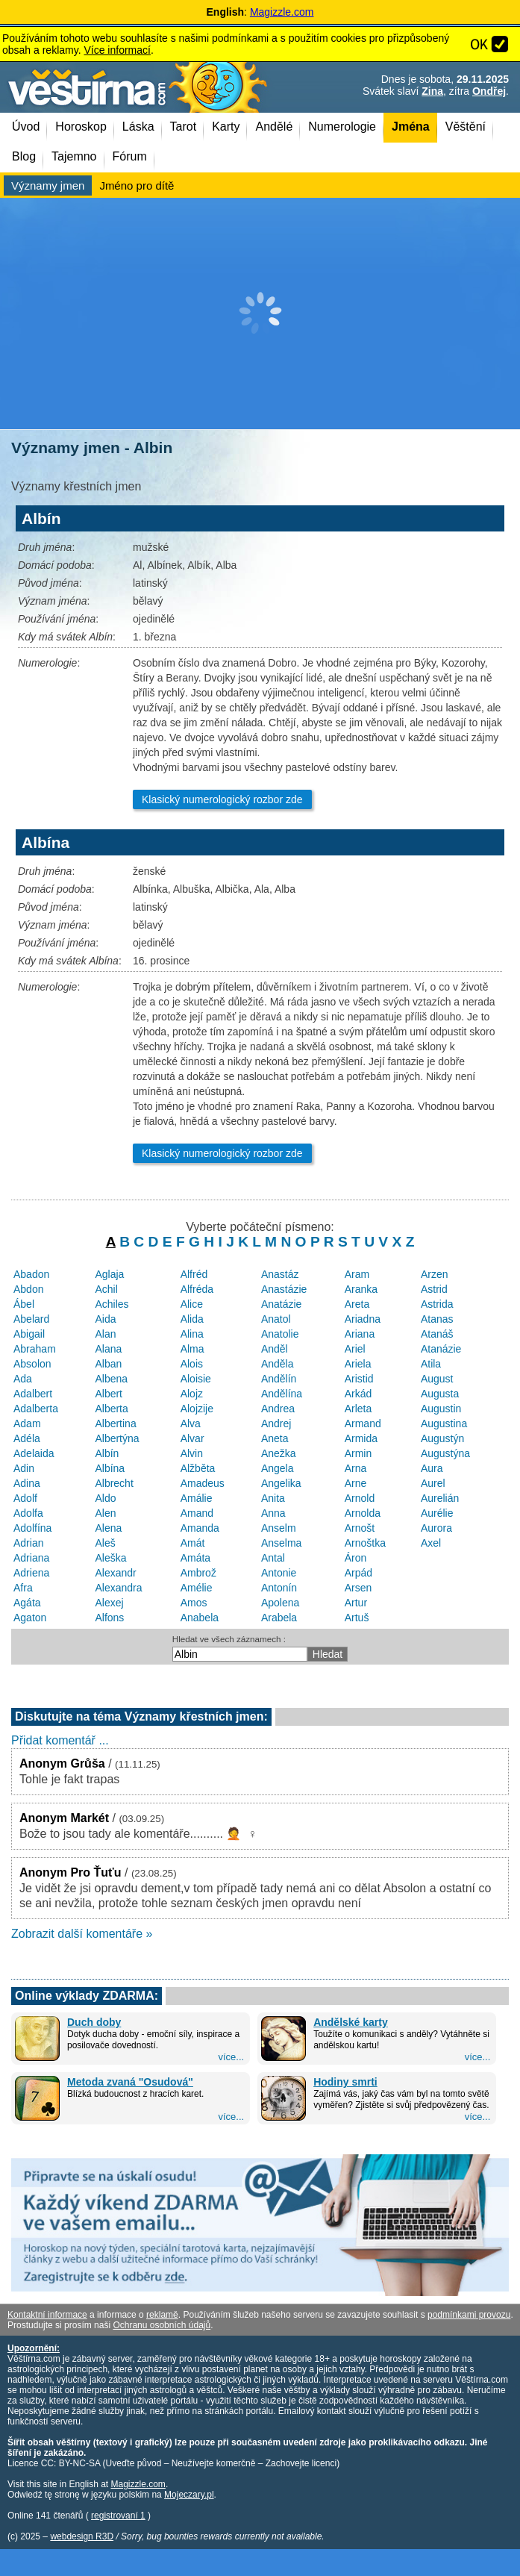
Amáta (195, 1558)
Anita (273, 1498)
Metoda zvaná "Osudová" (130, 2082)
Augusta (440, 1394)
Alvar (192, 1438)
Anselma (281, 1543)
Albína (110, 1468)
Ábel (23, 1304)
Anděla (277, 1364)
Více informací (117, 50)
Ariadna (362, 1319)
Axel (431, 1543)
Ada (22, 1379)
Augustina (444, 1423)
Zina (432, 91)
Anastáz (280, 1274)
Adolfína (32, 1528)
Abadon (31, 1274)
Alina (192, 1334)
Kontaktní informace (47, 2315)
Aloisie (196, 1379)
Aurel (433, 1483)
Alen (105, 1513)
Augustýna (445, 1453)
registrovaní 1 (118, 2515)
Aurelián (440, 1498)
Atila (431, 1364)
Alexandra (118, 1588)
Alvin (192, 1453)
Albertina (115, 1423)
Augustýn (442, 1438)
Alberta (111, 1409)
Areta (357, 1304)
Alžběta (198, 1468)
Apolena (280, 1603)
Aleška (110, 1558)
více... (231, 2056)
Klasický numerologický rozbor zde (222, 799)
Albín (107, 1453)
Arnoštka (365, 1543)
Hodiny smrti (345, 2082)
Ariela (358, 1364)
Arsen (358, 1588)
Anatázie (281, 1304)
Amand (197, 1513)
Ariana (360, 1334)
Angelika (281, 1483)
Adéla (26, 1438)
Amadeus (203, 1483)
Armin (358, 1453)
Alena (108, 1528)
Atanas (437, 1319)
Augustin (441, 1409)
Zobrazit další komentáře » (81, 1933)
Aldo (105, 1498)
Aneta (275, 1438)
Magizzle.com (282, 12)
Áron (356, 1558)
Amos (194, 1603)
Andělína (281, 1394)
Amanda (200, 1528)
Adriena (31, 1573)
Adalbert (32, 1394)
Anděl (274, 1349)
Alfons (109, 1618)
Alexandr (115, 1573)
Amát (193, 1543)
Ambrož (198, 1573)
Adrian (28, 1543)
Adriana (31, 1558)
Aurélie (437, 1513)
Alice (192, 1304)
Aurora (436, 1528)
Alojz (192, 1394)
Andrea (278, 1409)
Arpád (358, 1573)
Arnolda (362, 1513)
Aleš (105, 1543)
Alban (108, 1364)
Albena (111, 1379)
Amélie (197, 1588)
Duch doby (94, 2022)
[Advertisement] (260, 313)
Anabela (200, 1618)
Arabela (279, 1618)
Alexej (109, 1603)
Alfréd (194, 1274)
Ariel (355, 1349)
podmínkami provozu (468, 2315)
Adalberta (35, 1409)
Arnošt (360, 1528)
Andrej (276, 1423)
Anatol (276, 1319)
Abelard (31, 1319)
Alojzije (197, 1409)
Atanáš (437, 1334)
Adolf (25, 1498)
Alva (191, 1423)
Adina (26, 1483)
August (437, 1379)
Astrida (437, 1304)
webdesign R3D (81, 2536)
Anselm (278, 1528)
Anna (273, 1513)
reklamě (162, 2315)
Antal (273, 1558)
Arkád (358, 1394)
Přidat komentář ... (60, 1740)
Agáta (27, 1603)
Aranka (361, 1289)
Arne (356, 1483)
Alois (192, 1364)
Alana (108, 1349)
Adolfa (28, 1513)
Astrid (434, 1289)
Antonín (279, 1588)
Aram (357, 1274)
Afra (23, 1588)
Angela (277, 1468)
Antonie (278, 1573)
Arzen (434, 1274)
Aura (432, 1468)
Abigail (29, 1334)
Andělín (278, 1379)
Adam (27, 1423)
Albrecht (114, 1483)
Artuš (357, 1618)
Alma (192, 1349)
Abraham (34, 1349)
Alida (192, 1319)
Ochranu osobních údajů (161, 2325)
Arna (356, 1468)
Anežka (278, 1453)
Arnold (360, 1498)
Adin (23, 1468)
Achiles (111, 1304)
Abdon (28, 1289)
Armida (361, 1438)
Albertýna (117, 1438)
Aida (105, 1319)
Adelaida (33, 1453)
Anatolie (280, 1334)
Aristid (359, 1379)
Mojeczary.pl (188, 2494)
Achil (106, 1289)
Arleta (358, 1409)
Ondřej (489, 91)
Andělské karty (350, 2022)
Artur (356, 1603)
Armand (363, 1423)
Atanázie (441, 1349)
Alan (105, 1334)
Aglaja (109, 1274)
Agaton (29, 1618)
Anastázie (284, 1289)
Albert (108, 1394)
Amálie (197, 1498)
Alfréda (197, 1289)
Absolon (32, 1364)
